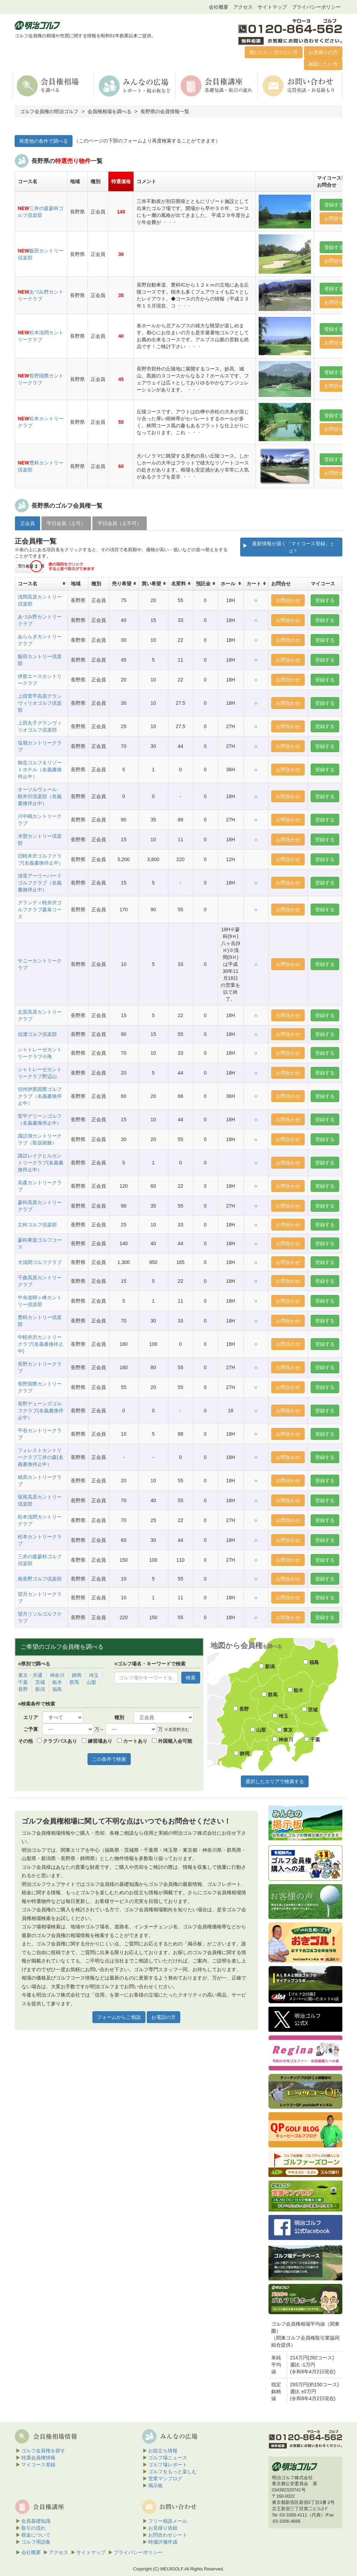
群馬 (74, 1682)
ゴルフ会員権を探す (43, 2450)
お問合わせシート (167, 2535)
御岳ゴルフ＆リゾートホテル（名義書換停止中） (40, 769)
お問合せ (334, 218)
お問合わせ (288, 600)
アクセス (243, 7)
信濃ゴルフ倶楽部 (37, 1034)
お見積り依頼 (162, 2528)
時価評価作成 (162, 2542)
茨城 (40, 1682)
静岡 (77, 1675)
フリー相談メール (167, 2521)
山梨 (91, 1682)
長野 (23, 1689)
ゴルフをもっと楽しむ (172, 2471)
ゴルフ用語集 (36, 2542)
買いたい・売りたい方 (273, 52)
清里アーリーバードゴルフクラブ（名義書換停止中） (40, 882)
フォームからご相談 (119, 2017)
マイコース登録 (38, 2464)
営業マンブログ (165, 2478)
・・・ (169, 222)
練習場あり (97, 1741)
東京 (285, 1730)
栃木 (57, 1682)
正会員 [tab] (27, 523)
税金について (36, 2535)
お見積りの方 (323, 52)
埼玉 (94, 1675)
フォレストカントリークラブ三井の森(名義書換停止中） (40, 1457)
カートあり (132, 1741)
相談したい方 (323, 64)
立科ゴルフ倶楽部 (37, 1224)
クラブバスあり (57, 1741)
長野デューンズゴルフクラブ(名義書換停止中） (40, 1410)
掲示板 (155, 2485)
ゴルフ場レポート (167, 2464)
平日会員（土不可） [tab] (120, 523)
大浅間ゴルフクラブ (40, 1262)
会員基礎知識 (36, 2521)
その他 (25, 1741)
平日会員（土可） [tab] (66, 523)
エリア (30, 1717)
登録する (334, 205)
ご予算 (30, 1729)
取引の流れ (33, 2528)
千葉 (23, 1682)
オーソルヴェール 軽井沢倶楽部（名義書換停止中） (40, 796)
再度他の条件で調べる (43, 141)
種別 (119, 1717)
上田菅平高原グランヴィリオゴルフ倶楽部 (40, 703)
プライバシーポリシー (316, 7)
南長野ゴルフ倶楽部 (40, 1579)
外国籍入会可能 (172, 1741)
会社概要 (218, 7)
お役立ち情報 (162, 2450)
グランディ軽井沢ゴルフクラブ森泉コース (40, 909)
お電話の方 (163, 2017)
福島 (57, 1689)
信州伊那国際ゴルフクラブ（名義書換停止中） (40, 1096)
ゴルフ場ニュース (167, 2457)
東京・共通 (30, 1675)
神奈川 (57, 1675)
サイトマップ (272, 7)
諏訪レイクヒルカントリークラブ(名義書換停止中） (40, 1162)
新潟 (40, 1689)
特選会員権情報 (38, 2457)
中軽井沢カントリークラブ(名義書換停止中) (40, 1344)
